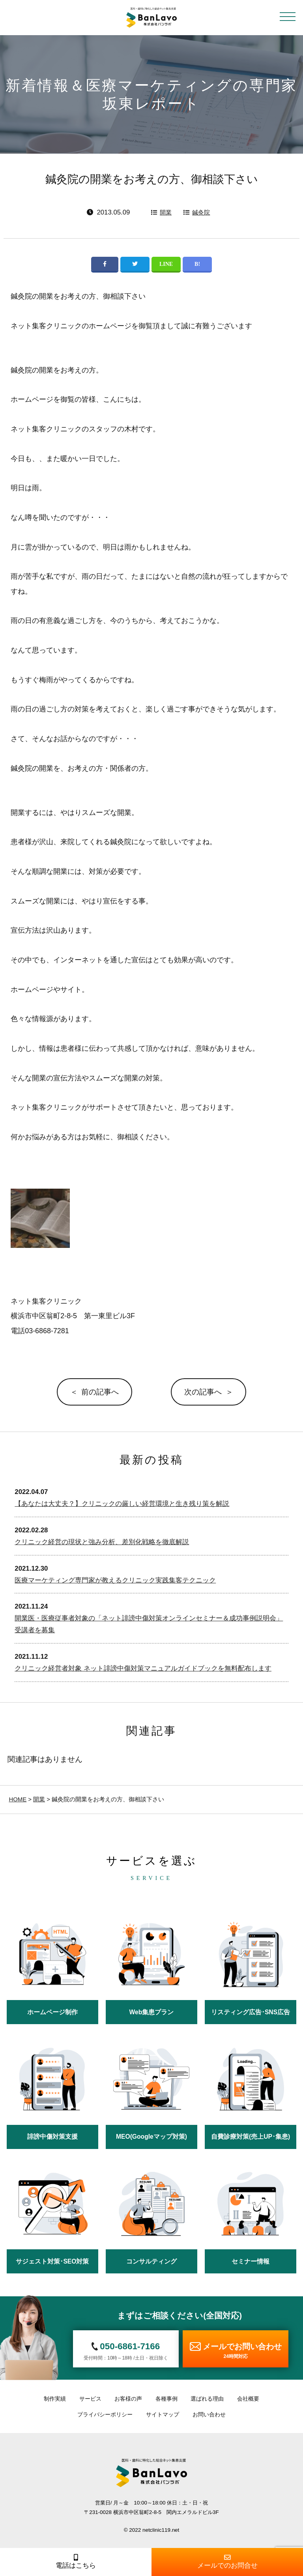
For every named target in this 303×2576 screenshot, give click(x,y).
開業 (166, 212)
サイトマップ (162, 2414)
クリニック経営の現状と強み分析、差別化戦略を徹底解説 (102, 1542)
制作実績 (55, 2398)
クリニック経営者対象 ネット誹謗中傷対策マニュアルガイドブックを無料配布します (143, 1668)
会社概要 (248, 2398)
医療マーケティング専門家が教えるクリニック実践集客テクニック (115, 1580)
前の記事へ (100, 1392)
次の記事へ (203, 1392)
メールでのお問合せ (227, 2561)
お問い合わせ (209, 2414)
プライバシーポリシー (105, 2414)
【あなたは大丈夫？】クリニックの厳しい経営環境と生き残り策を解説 (122, 1503)
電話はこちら (76, 2561)
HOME (17, 1799)
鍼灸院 (201, 212)
